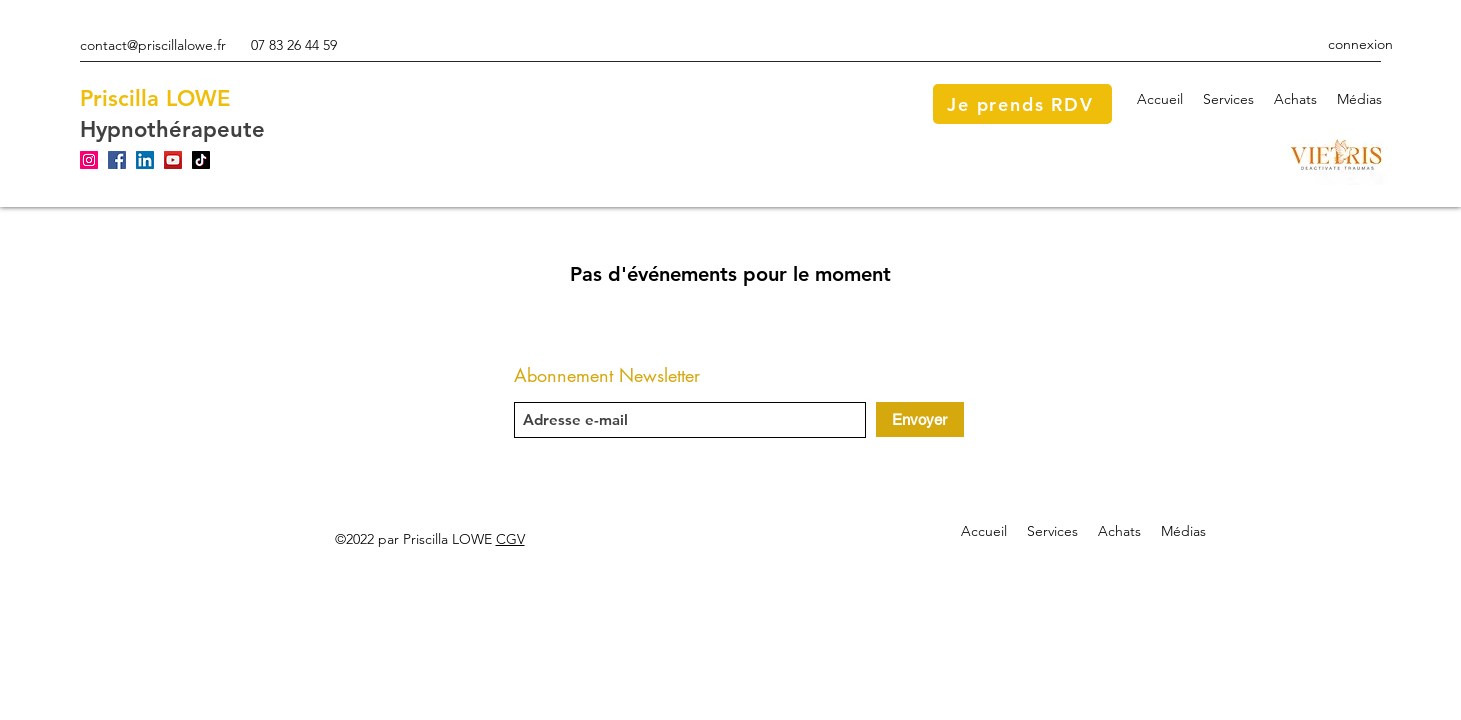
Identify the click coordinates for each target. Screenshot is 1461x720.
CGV (510, 539)
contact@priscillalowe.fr (153, 45)
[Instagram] (1184, 45)
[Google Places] (1154, 45)
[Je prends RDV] (1022, 104)
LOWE (198, 98)
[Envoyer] (920, 419)
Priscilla (119, 98)
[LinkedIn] (1274, 45)
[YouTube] (1244, 45)
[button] (1228, 99)
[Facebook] (1214, 45)
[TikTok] (201, 160)
